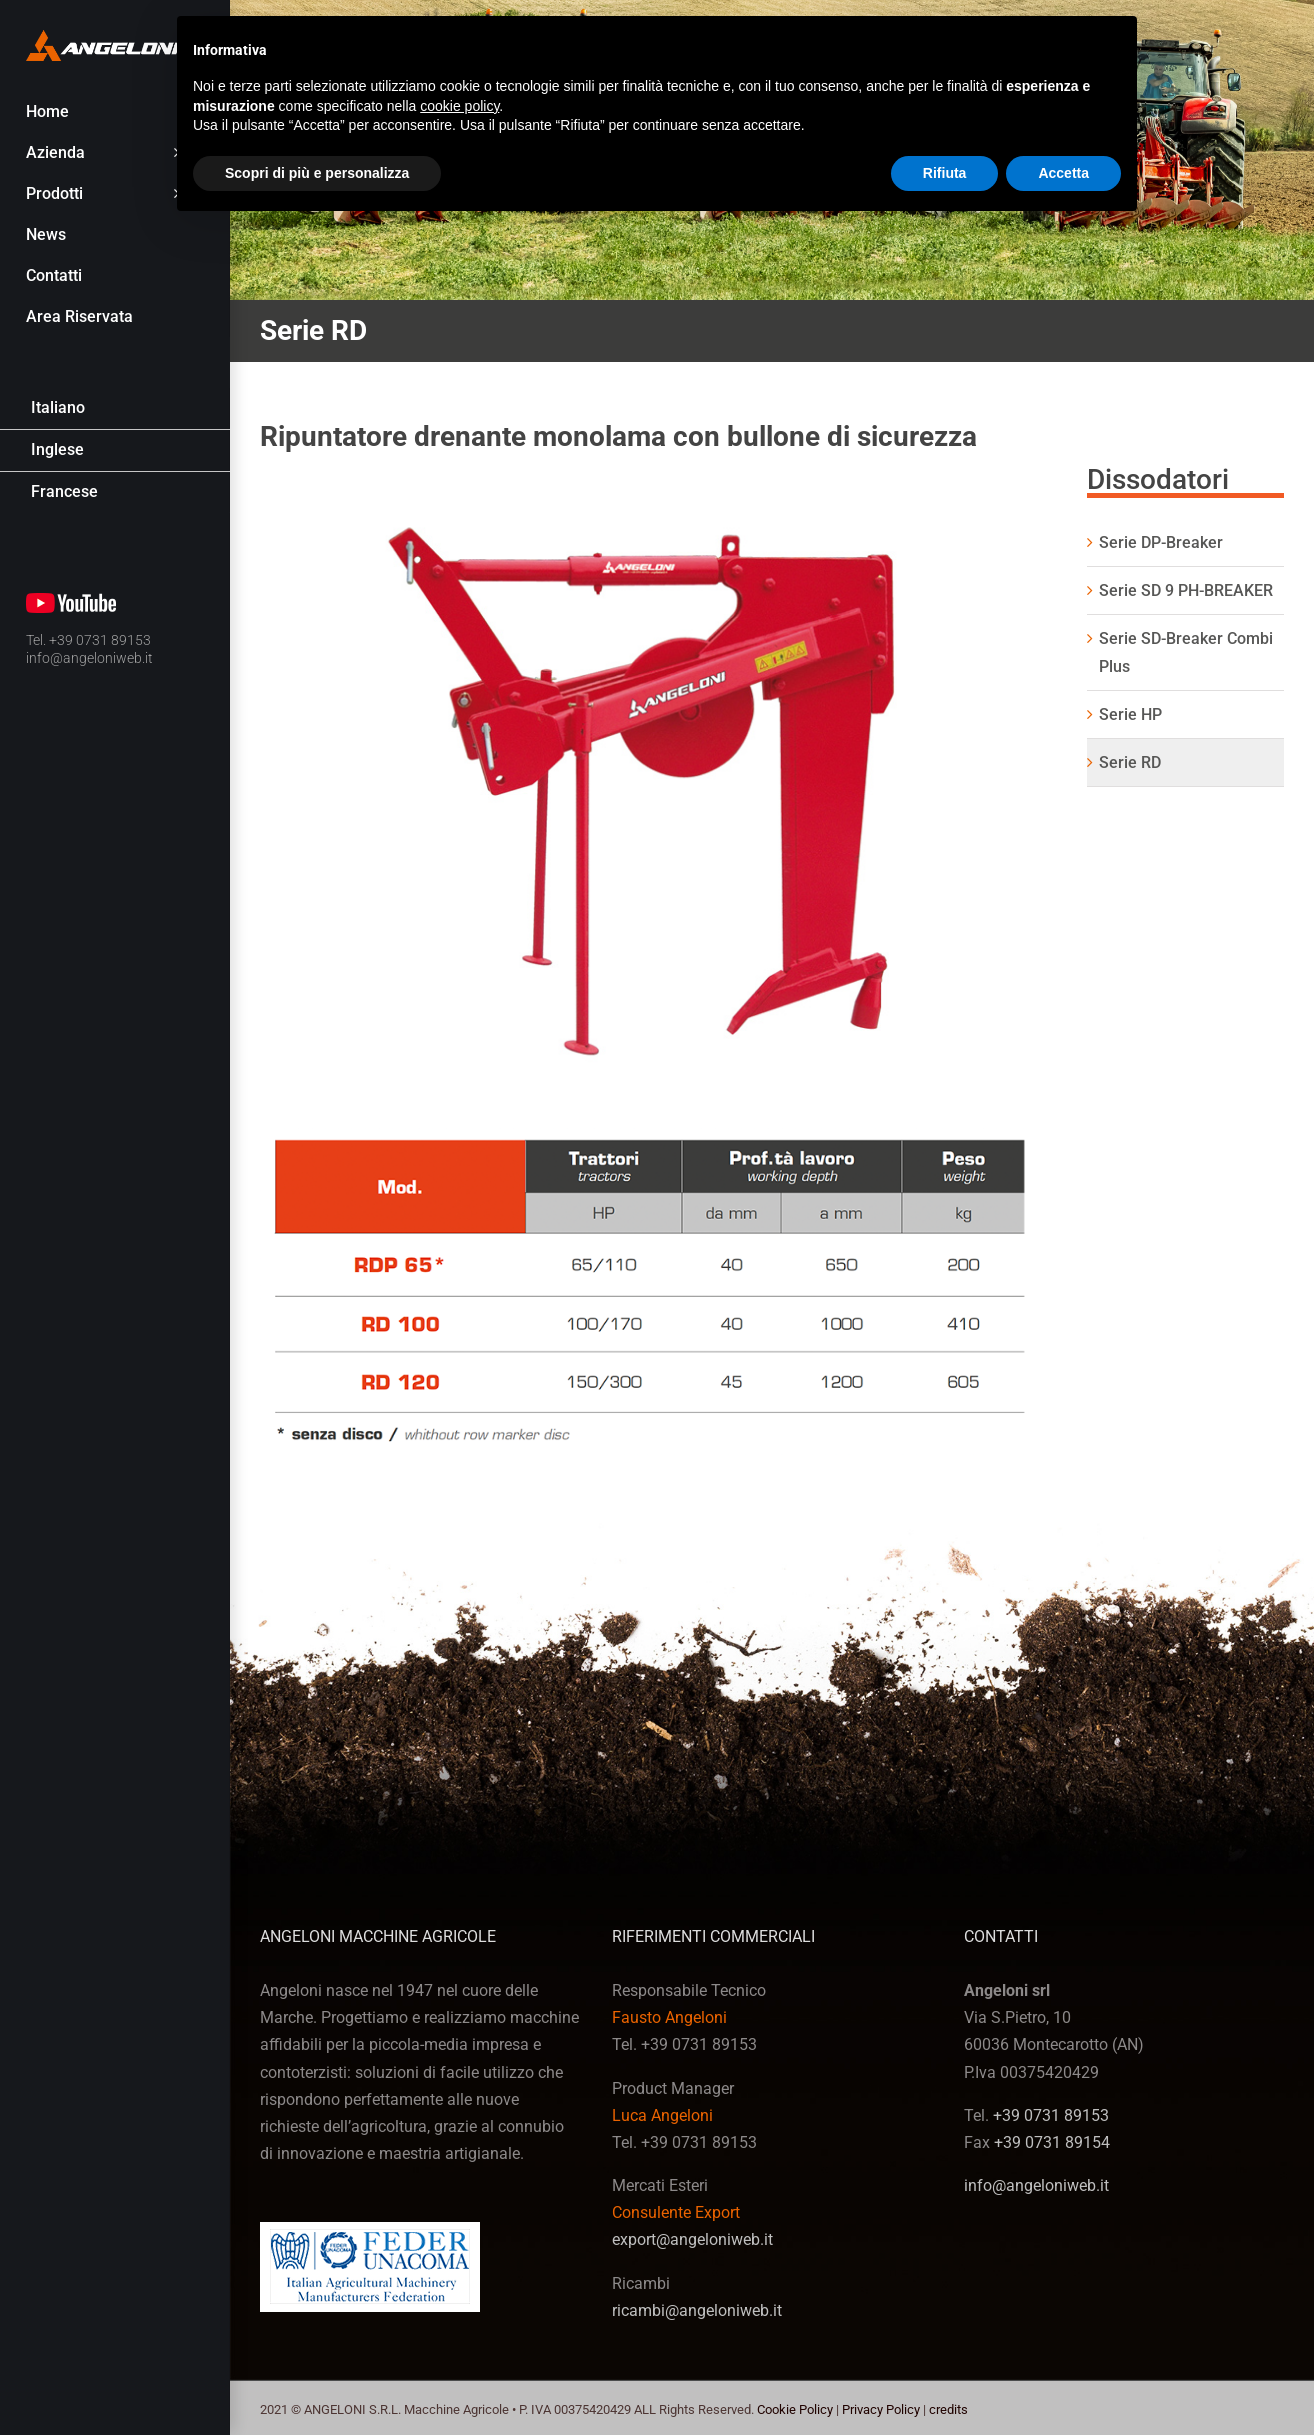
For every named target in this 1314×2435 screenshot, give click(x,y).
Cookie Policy (795, 2409)
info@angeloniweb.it (89, 658)
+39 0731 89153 (1051, 2115)
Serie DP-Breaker (1161, 542)
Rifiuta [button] (945, 173)
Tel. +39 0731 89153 (88, 640)
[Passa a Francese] (115, 492)
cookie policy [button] (459, 106)
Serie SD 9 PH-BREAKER (1186, 590)
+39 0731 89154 (1052, 2142)
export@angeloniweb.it (692, 2239)
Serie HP (1130, 714)
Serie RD (1130, 762)
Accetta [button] (1063, 173)
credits (948, 2409)
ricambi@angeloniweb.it (697, 2310)
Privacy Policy (881, 2409)
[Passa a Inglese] (115, 450)
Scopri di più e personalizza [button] (317, 173)
